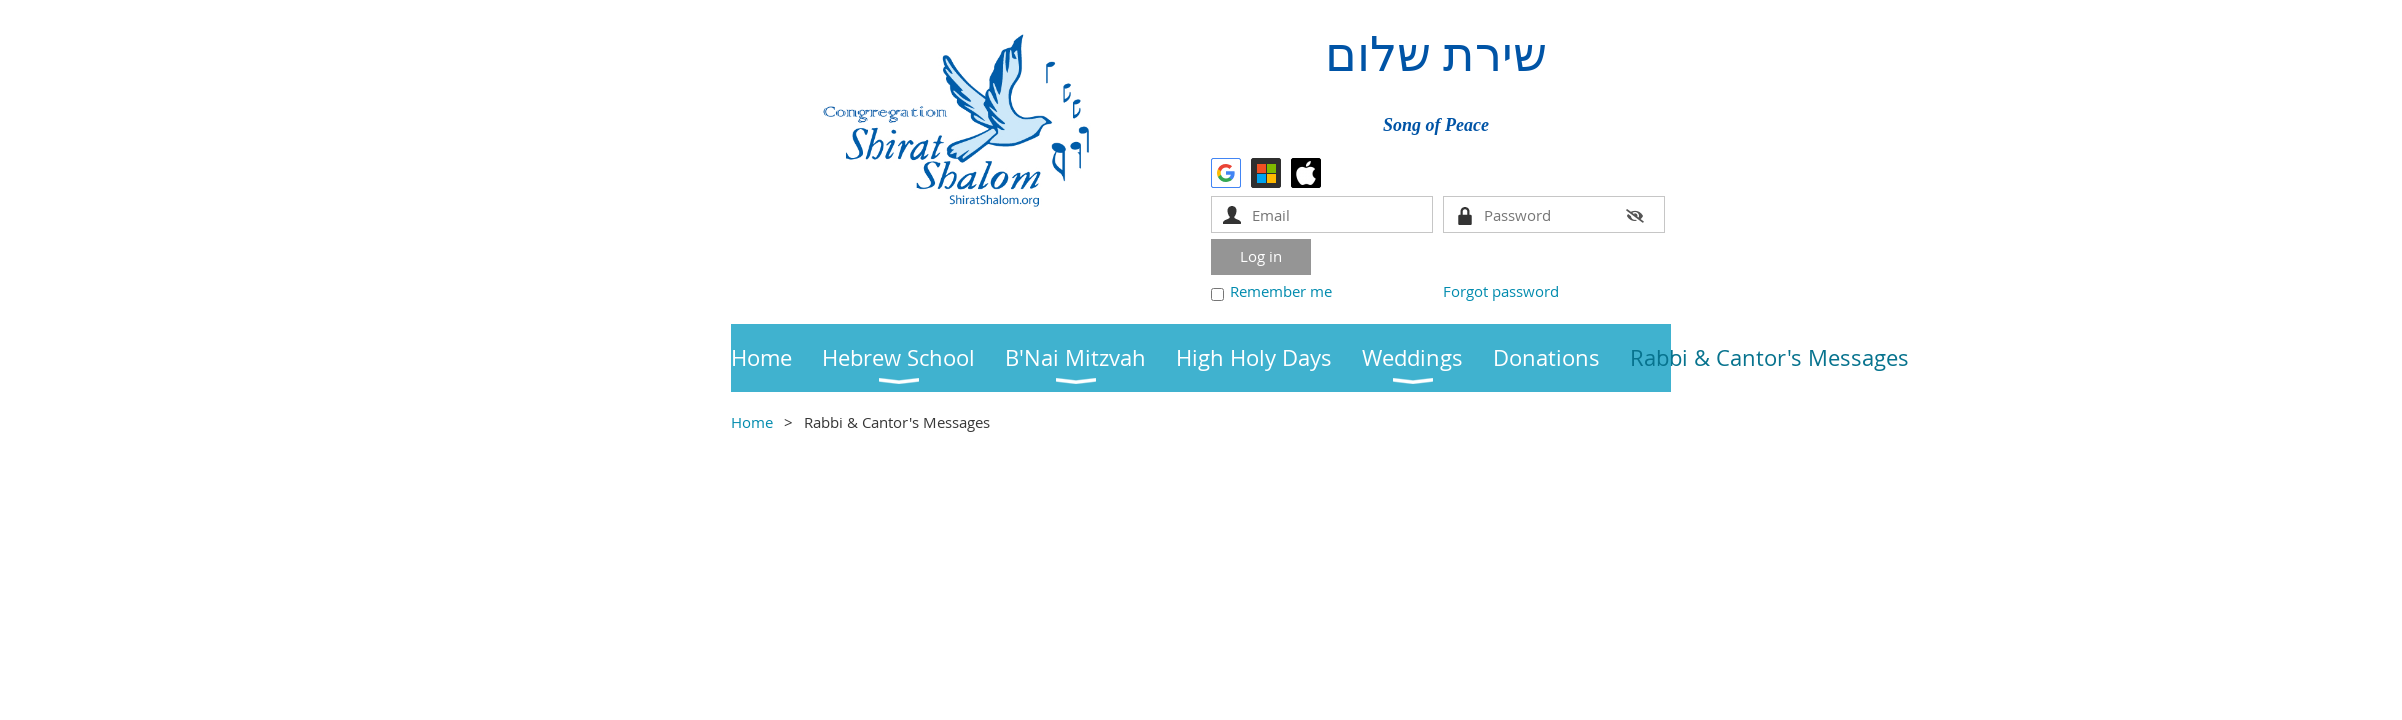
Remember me (1281, 291)
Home (752, 422)
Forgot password (1501, 291)
